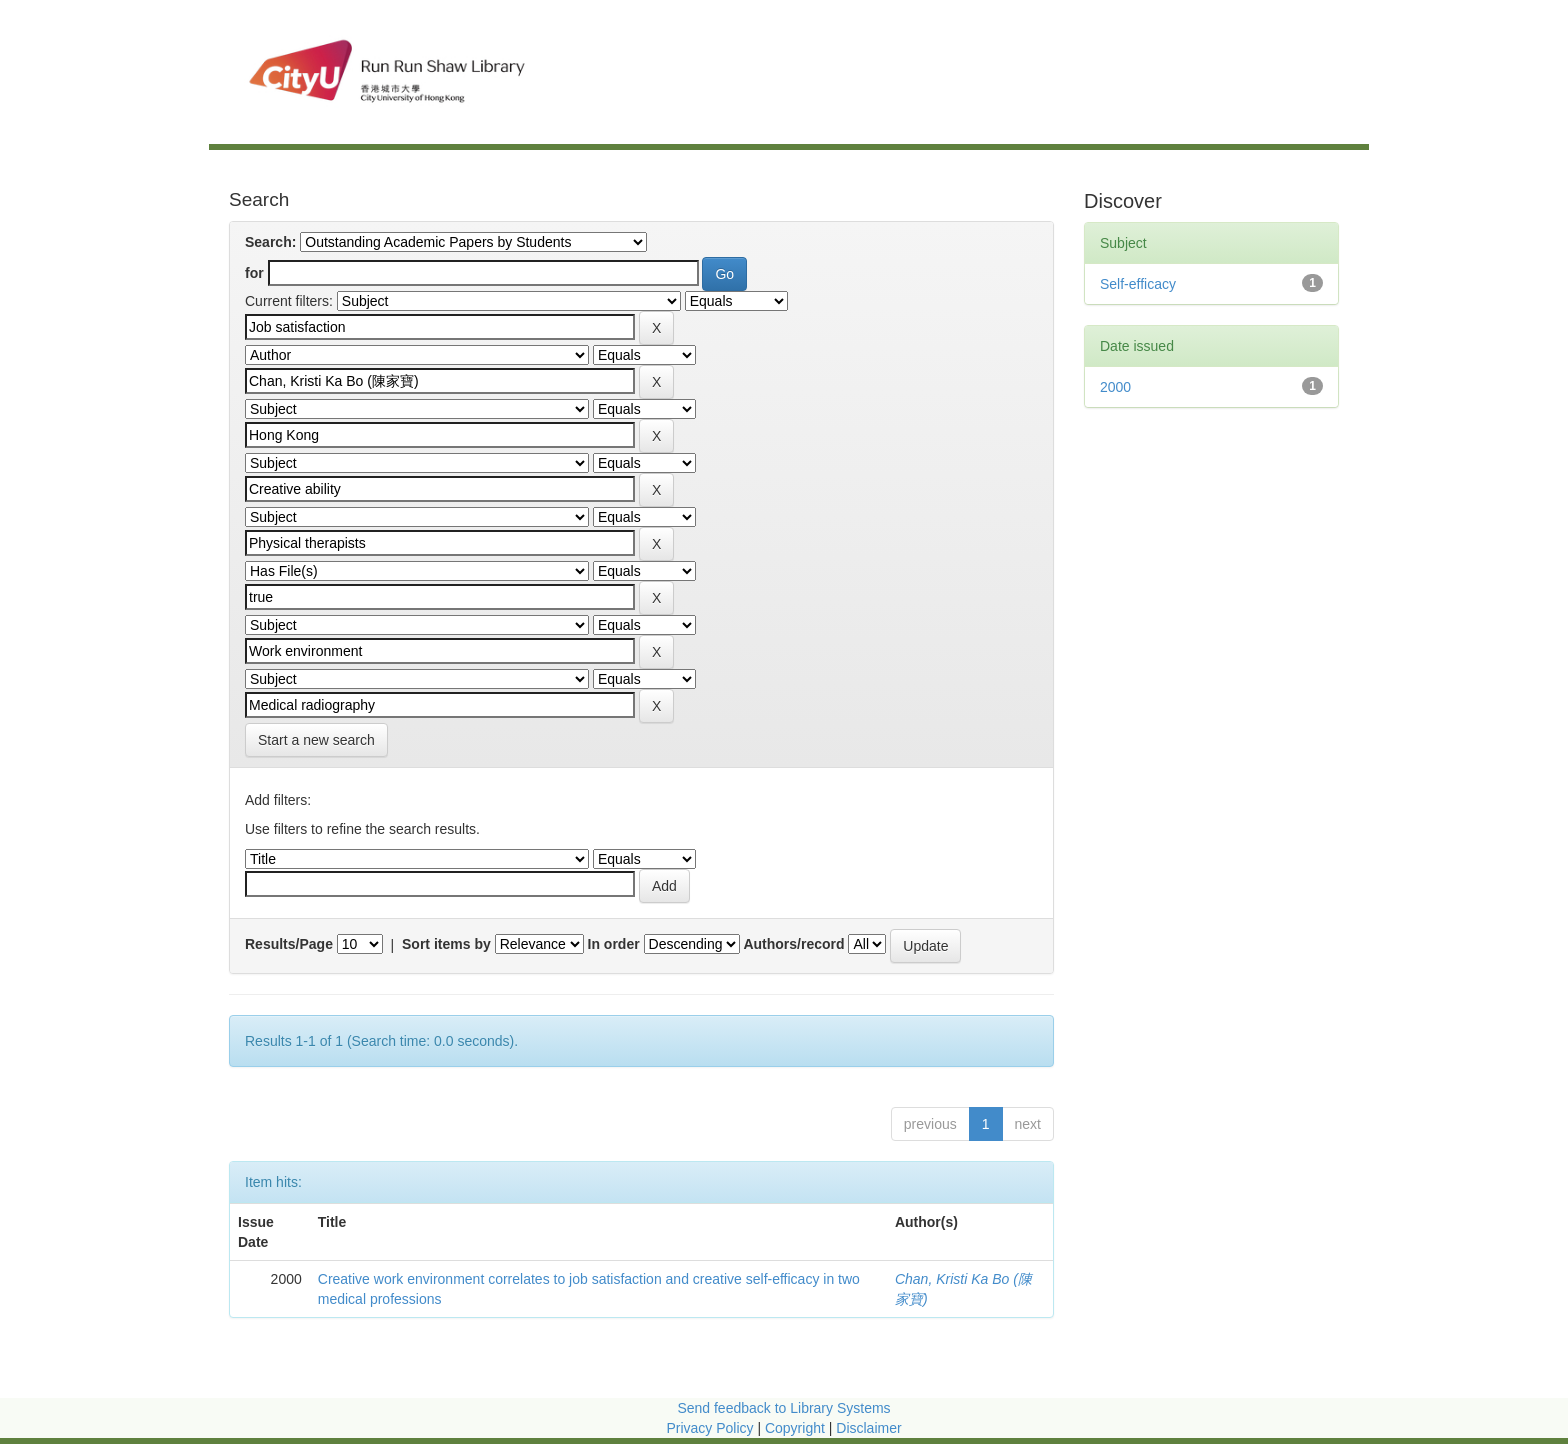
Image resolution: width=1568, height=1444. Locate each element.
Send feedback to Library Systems (783, 1408)
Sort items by (446, 944)
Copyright (797, 1428)
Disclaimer (868, 1428)
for (254, 273)
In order (614, 944)
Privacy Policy (709, 1428)
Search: (270, 242)
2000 (1115, 387)
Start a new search (316, 740)
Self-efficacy (1138, 284)
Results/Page (289, 944)
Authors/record (793, 944)
